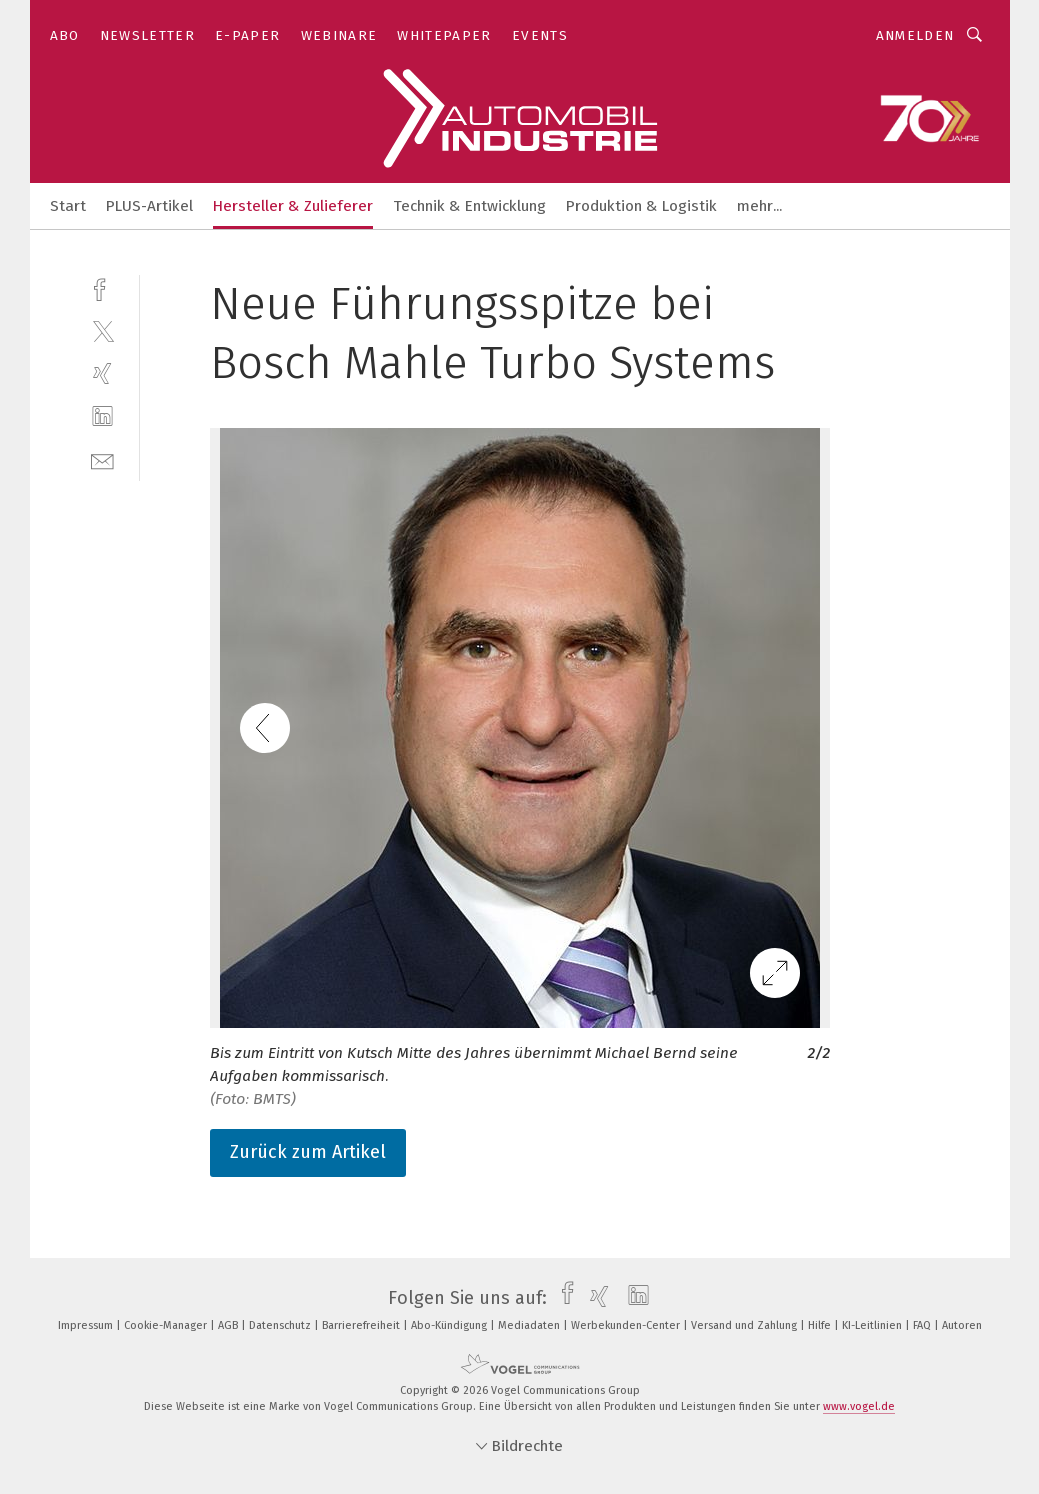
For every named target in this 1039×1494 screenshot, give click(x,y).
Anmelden (915, 35)
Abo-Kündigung (450, 1325)
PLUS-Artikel (149, 206)
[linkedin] (102, 416)
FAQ (923, 1325)
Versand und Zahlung (745, 1325)
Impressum (87, 1325)
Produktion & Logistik (641, 206)
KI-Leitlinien (873, 1325)
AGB (229, 1325)
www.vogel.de (859, 1406)
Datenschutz (281, 1325)
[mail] (102, 459)
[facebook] (102, 287)
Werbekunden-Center (627, 1325)
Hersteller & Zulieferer (293, 206)
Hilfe (821, 1325)
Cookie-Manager (167, 1325)
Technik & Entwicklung (469, 206)
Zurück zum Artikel (308, 1152)
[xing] (102, 373)
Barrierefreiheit (362, 1325)
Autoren (962, 1325)
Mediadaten (530, 1325)
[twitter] (102, 330)
